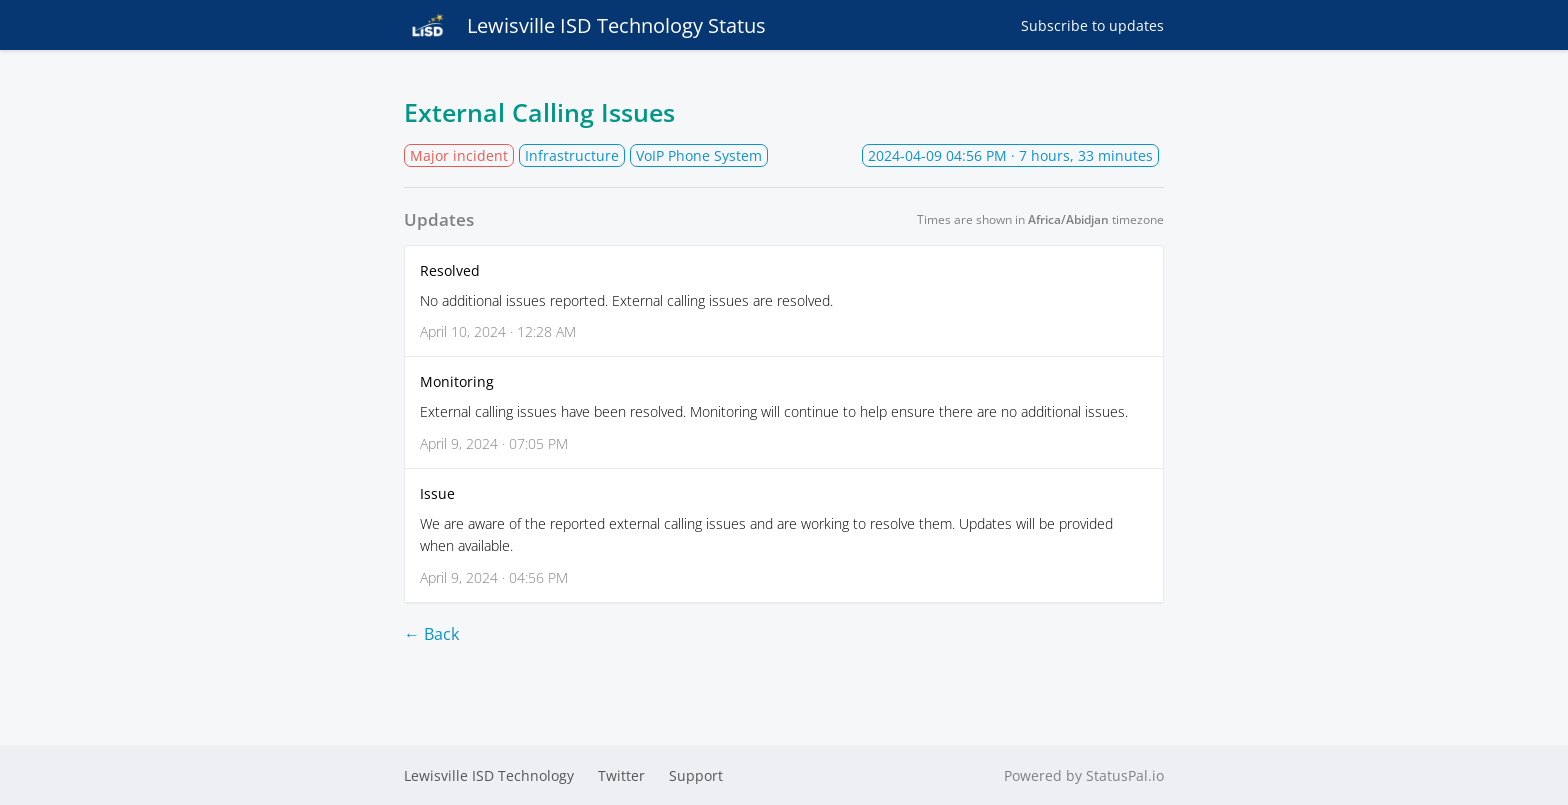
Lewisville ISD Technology (489, 775)
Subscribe (1092, 25)
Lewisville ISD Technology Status (585, 25)
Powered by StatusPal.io (1084, 775)
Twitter (621, 775)
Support (696, 775)
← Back (431, 634)
